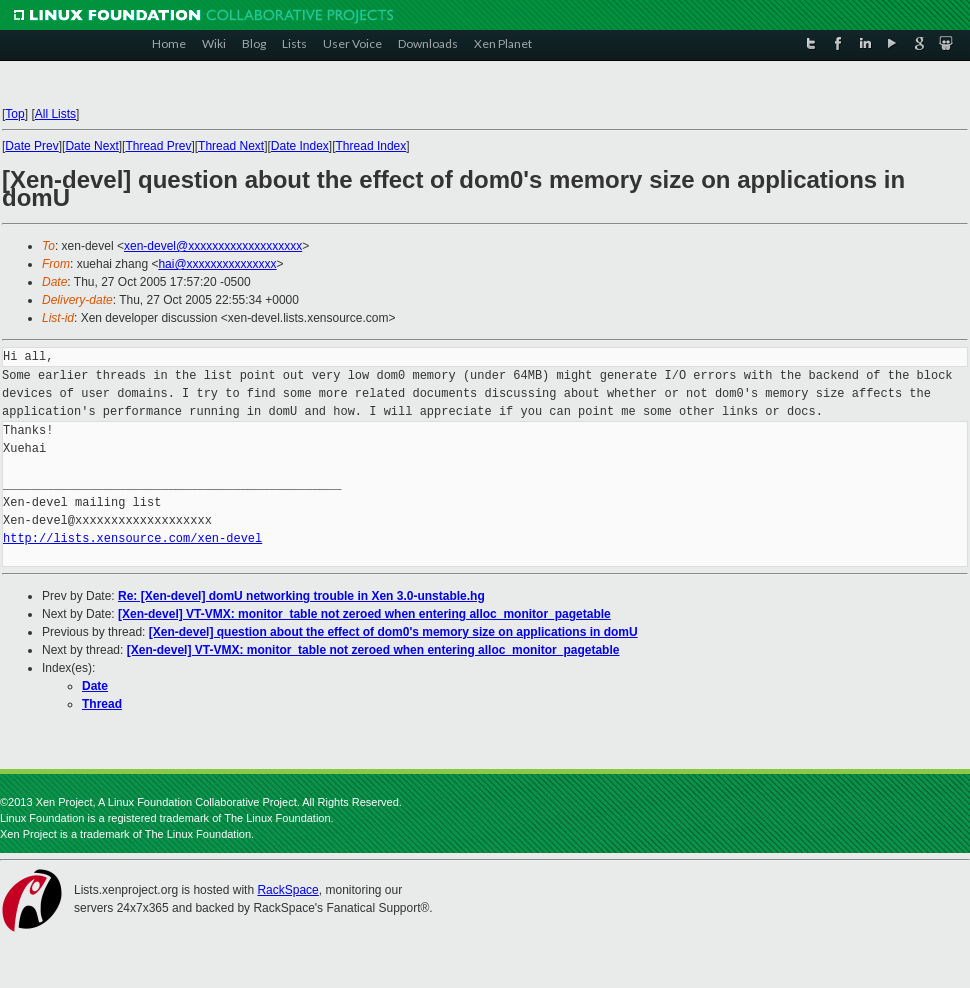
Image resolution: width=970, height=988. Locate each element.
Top (14, 114)
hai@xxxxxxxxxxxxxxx (217, 264)
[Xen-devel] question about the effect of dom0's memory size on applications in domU (393, 632)
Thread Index (371, 146)
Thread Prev (158, 146)
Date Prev (31, 146)
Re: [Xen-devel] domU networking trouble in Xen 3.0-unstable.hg (301, 596)
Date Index (300, 146)
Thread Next (231, 146)
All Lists (55, 114)
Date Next (91, 146)
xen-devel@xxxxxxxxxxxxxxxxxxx (213, 246)
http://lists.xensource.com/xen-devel (132, 538)
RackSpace (287, 890)
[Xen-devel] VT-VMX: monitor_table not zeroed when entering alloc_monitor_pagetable (364, 614)
